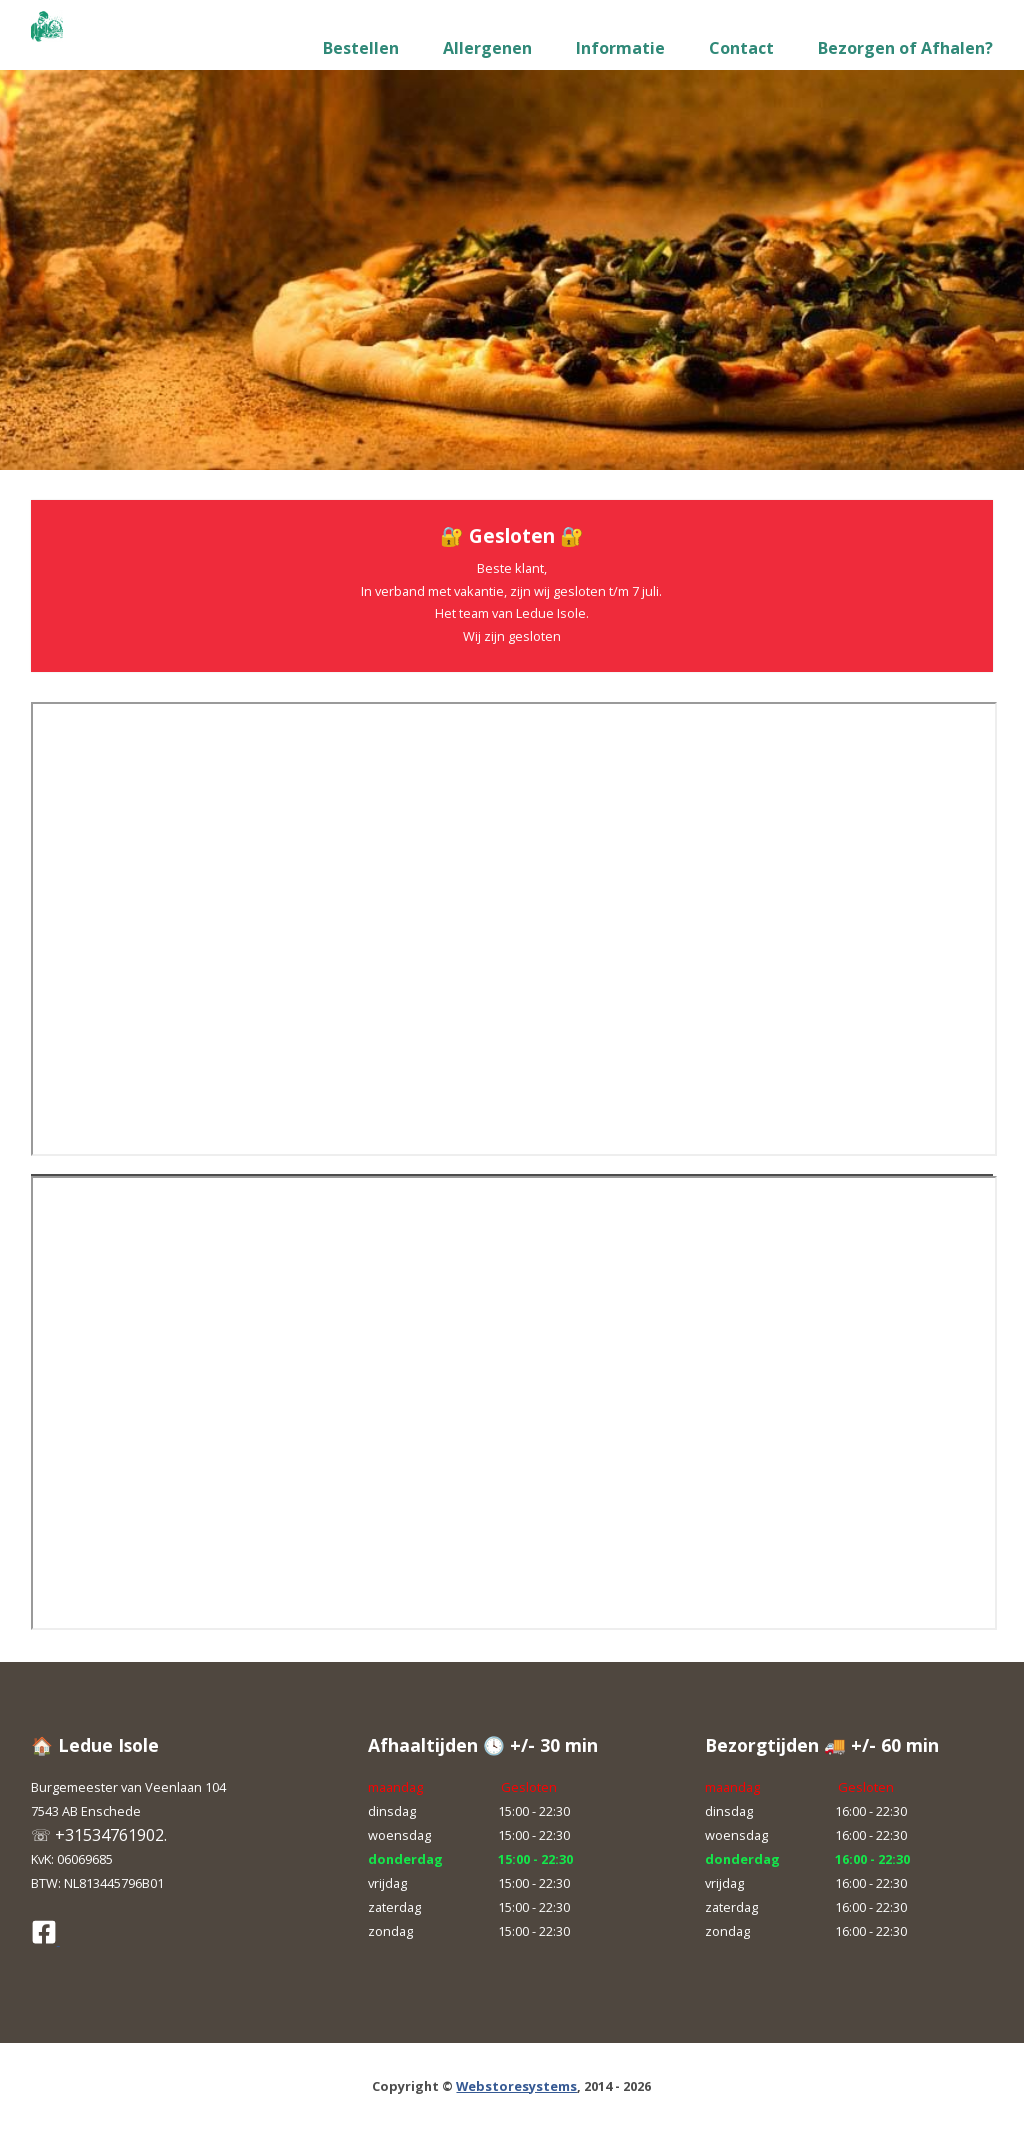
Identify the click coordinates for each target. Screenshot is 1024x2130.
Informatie (620, 48)
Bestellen (361, 48)
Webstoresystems (516, 2086)
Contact (741, 48)
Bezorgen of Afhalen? (905, 48)
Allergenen (487, 48)
